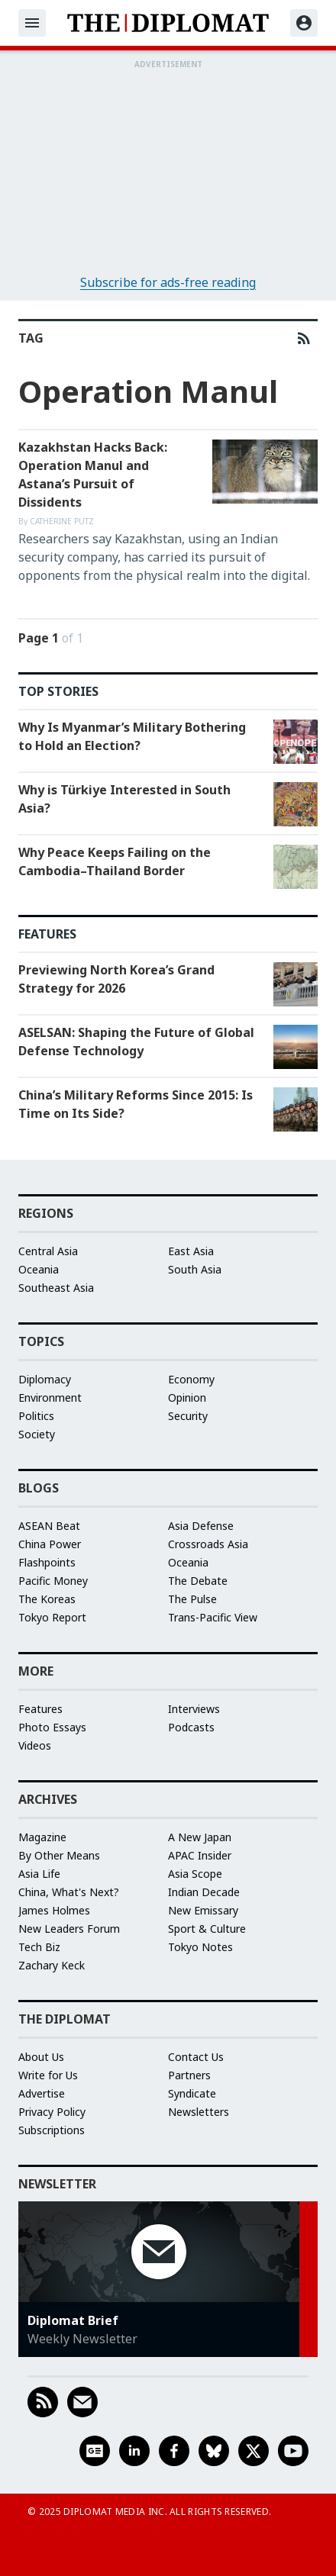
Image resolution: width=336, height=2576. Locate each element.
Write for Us (48, 2075)
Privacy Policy (52, 2111)
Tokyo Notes (200, 1947)
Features (40, 1709)
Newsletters (198, 2111)
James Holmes (54, 1910)
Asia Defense (201, 1525)
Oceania (38, 1269)
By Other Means (59, 1855)
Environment (50, 1397)
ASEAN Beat (49, 1525)
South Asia (194, 1269)
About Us (41, 2057)
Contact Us (196, 2057)
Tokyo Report (52, 1617)
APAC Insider (199, 1855)
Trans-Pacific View (212, 1617)
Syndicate (192, 2093)
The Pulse (192, 1599)
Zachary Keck (51, 1965)
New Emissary (203, 1910)
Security (188, 1416)
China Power (49, 1544)
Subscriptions (51, 2130)
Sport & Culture (207, 1928)
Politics (36, 1416)
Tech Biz (39, 1947)
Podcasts (191, 1727)
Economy (191, 1379)
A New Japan (199, 1837)
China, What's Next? (68, 1892)
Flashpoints (47, 1562)
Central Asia (48, 1251)
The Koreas (47, 1599)
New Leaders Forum (69, 1928)
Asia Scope (195, 1873)
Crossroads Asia (208, 1544)
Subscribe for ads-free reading (168, 282)
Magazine (42, 1837)
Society (36, 1434)
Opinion (187, 1397)
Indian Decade (204, 1892)
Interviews (194, 1709)
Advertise (41, 2093)
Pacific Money (53, 1580)
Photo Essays (52, 1727)
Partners (189, 2075)
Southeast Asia (56, 1287)
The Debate (198, 1580)
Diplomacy (44, 1379)
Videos (34, 1745)
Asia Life (39, 1873)
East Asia (191, 1251)
